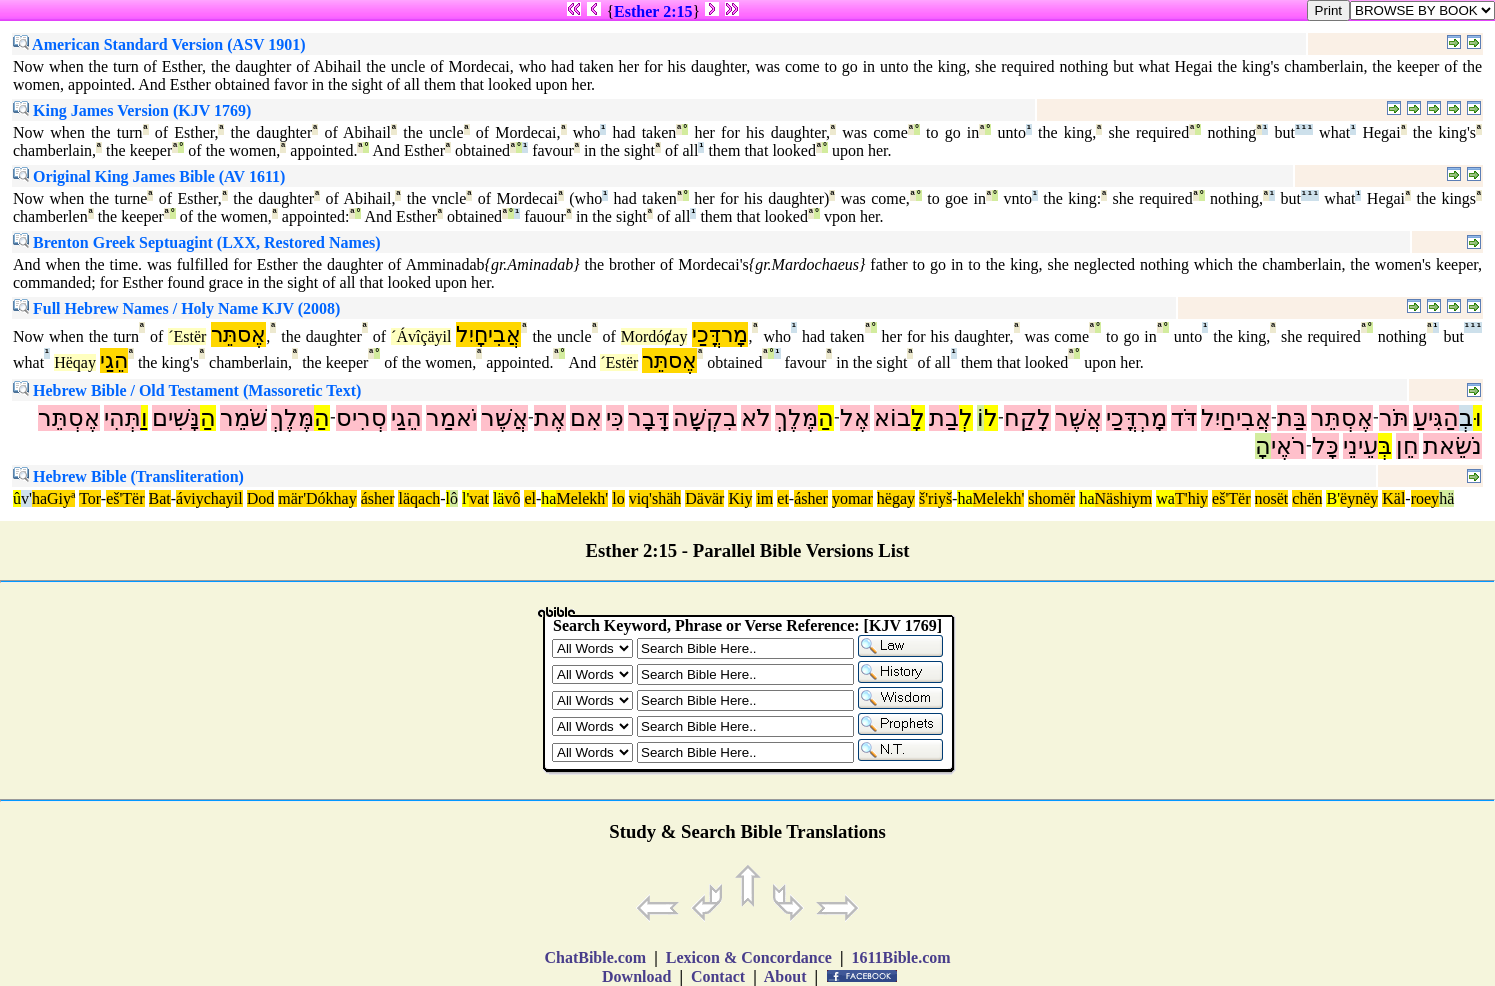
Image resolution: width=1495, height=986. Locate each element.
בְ (1466, 418)
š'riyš (935, 498)
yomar (852, 498)
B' (1333, 498)
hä (1446, 498)
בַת (944, 418)
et (783, 498)
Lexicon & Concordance (749, 957)
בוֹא (892, 418)
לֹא (756, 418)
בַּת (1292, 418)
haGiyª (54, 498)
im (764, 498)
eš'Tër (125, 498)
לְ (966, 418)
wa (1165, 498)
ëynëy (1359, 498)
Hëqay (75, 362)
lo (618, 498)
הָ (1263, 446)
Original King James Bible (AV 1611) (149, 176)
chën (1307, 498)
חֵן (1407, 446)
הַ (826, 418)
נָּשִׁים (176, 418)
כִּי (615, 418)
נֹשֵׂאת (1452, 446)
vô (512, 498)
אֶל (855, 418)
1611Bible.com (900, 957)
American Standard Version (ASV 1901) (159, 44)
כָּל (1325, 446)
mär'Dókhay (317, 498)
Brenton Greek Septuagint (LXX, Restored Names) (197, 242)
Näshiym (1124, 498)
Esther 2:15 (653, 11)
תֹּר (1394, 418)
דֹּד (1184, 418)
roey (1425, 498)
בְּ (1385, 446)
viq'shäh (655, 498)
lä (499, 498)
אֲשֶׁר (1078, 418)
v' (26, 498)
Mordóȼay (654, 336)
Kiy (740, 498)
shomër (1051, 498)
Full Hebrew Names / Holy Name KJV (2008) (176, 308)
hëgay (896, 498)
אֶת (550, 418)
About (786, 976)
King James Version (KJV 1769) (132, 110)
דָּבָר (648, 418)
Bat (160, 498)
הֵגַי (114, 360)
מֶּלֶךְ (796, 418)
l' (465, 498)
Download (636, 976)
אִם (586, 418)
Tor (90, 498)
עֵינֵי (1360, 446)
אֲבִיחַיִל (1236, 418)
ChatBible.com (595, 957)
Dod (261, 498)
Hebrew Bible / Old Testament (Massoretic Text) (187, 390)
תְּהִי (122, 418)
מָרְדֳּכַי (1136, 418)
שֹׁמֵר (243, 418)
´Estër (187, 336)
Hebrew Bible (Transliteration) (128, 476)
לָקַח (1027, 418)
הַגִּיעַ (1436, 418)
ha (548, 498)
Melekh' (582, 498)
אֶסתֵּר (238, 334)
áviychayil (209, 498)
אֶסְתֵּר (1342, 418)
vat (479, 498)
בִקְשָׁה (705, 418)
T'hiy (1191, 498)
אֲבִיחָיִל (488, 334)
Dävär (704, 498)
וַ (144, 418)
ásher (378, 498)
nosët (1272, 498)
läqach (419, 498)
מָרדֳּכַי (720, 334)
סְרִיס (361, 418)
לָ (918, 418)
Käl (1393, 498)
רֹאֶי (1288, 446)
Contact (718, 976)
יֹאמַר (451, 418)
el (530, 498)
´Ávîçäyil (421, 336)
